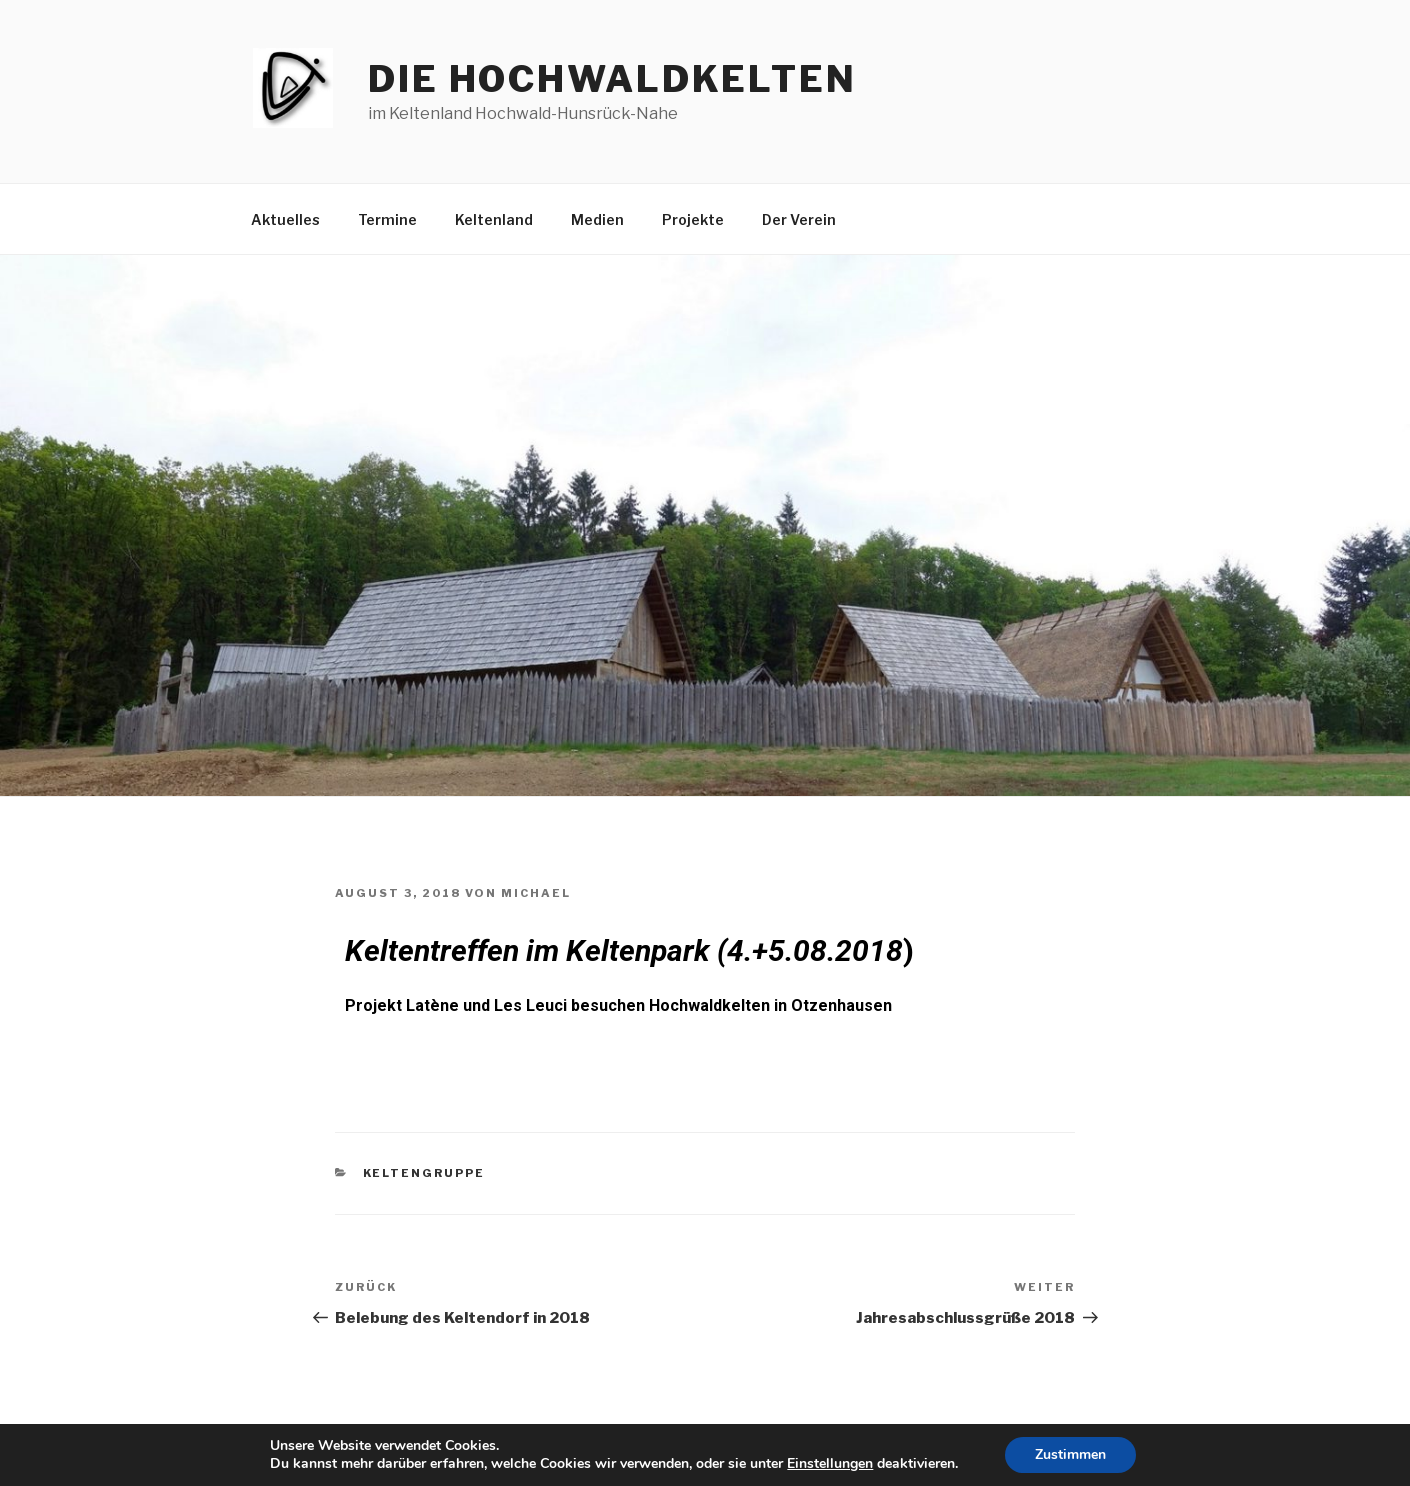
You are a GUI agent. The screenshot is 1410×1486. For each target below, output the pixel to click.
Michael (536, 893)
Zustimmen (1070, 1454)
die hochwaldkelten (612, 79)
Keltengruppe (424, 1173)
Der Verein (799, 219)
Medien (597, 219)
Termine (387, 219)
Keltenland (494, 219)
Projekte (693, 219)
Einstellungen (830, 1464)
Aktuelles (285, 219)
